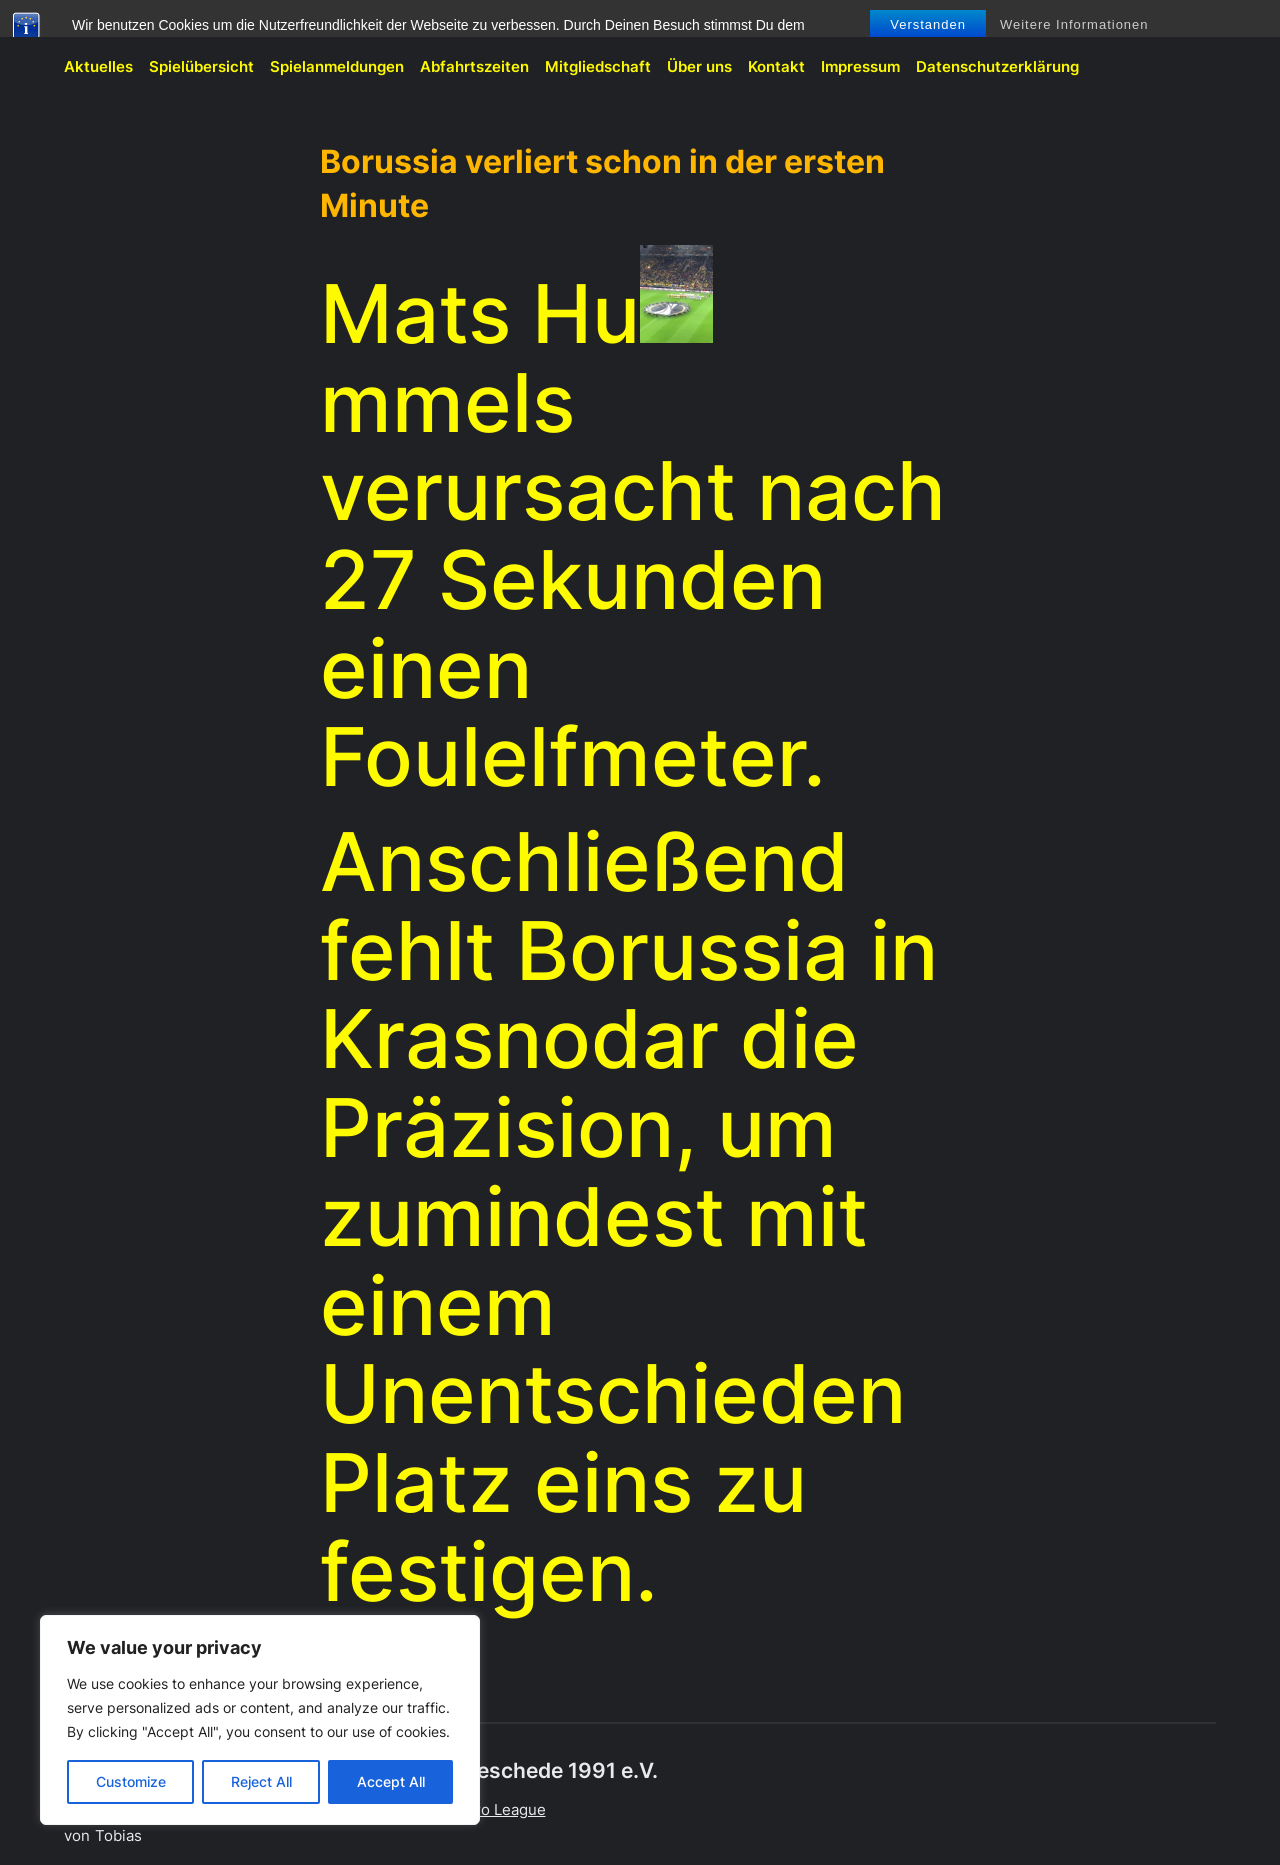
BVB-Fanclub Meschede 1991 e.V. (186, 26)
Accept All (391, 1781)
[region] (260, 1720)
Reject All (261, 1781)
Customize (131, 1781)
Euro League (501, 1809)
